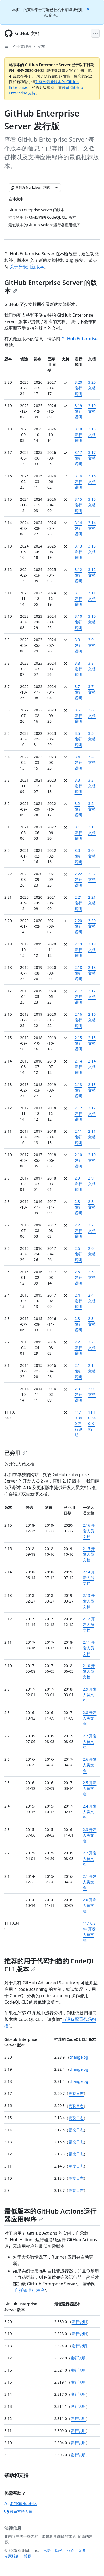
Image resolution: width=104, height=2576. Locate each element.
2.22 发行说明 (78, 879)
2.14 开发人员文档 (89, 1577)
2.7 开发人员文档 (89, 1741)
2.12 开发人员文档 (89, 1624)
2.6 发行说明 (78, 1254)
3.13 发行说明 (78, 552)
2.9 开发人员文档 (89, 1694)
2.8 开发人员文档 (89, 1718)
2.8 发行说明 (78, 1207)
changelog (79, 2057)
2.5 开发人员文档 (89, 1788)
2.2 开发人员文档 (89, 1858)
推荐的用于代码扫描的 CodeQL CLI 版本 (49, 1964)
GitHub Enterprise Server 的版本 (50, 286)
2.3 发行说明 (78, 1324)
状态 (70, 2550)
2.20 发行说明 (78, 926)
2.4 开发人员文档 (89, 1812)
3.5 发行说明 (78, 739)
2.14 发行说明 (78, 1066)
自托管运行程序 (30, 2290)
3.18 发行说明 (78, 434)
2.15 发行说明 (78, 1043)
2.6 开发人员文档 (89, 1765)
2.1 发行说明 (78, 1371)
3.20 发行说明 (78, 388)
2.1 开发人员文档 (89, 1882)
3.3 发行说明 (78, 786)
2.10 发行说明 (78, 1160)
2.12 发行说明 (78, 1113)
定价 (82, 2550)
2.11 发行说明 (78, 1137)
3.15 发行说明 (78, 505)
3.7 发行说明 (78, 692)
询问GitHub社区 (20, 2503)
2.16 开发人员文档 (89, 1531)
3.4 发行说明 (78, 762)
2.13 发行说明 (78, 1090)
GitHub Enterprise (79, 339)
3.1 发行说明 (78, 832)
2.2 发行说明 (78, 1347)
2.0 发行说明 (78, 1394)
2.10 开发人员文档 (89, 1671)
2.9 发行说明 (78, 1184)
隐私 (59, 2550)
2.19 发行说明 (78, 949)
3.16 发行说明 (78, 481)
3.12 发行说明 (78, 575)
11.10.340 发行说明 (78, 1423)
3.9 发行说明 (78, 645)
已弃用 (15, 1452)
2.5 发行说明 (78, 1277)
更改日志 (76, 2093)
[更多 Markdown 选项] (56, 187)
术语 (47, 2550)
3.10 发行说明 (78, 622)
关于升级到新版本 (27, 267)
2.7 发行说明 (78, 1230)
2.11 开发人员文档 (89, 1648)
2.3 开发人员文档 (89, 1835)
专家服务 (11, 2556)
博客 (27, 2556)
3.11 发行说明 (78, 598)
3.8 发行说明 (78, 669)
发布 (41, 46)
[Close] (88, 9)
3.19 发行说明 (78, 411)
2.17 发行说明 (78, 996)
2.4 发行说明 (78, 1301)
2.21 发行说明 (78, 903)
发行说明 (79, 2321)
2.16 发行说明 (78, 1020)
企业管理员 (22, 46)
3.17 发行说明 (78, 458)
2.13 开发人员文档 (89, 1601)
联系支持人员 (18, 2511)
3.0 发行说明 (78, 856)
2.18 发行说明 (78, 973)
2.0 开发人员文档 (89, 1905)
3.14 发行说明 (78, 528)
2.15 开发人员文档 (89, 1554)
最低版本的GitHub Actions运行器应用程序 (50, 2215)
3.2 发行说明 (78, 809)
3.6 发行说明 (78, 715)
